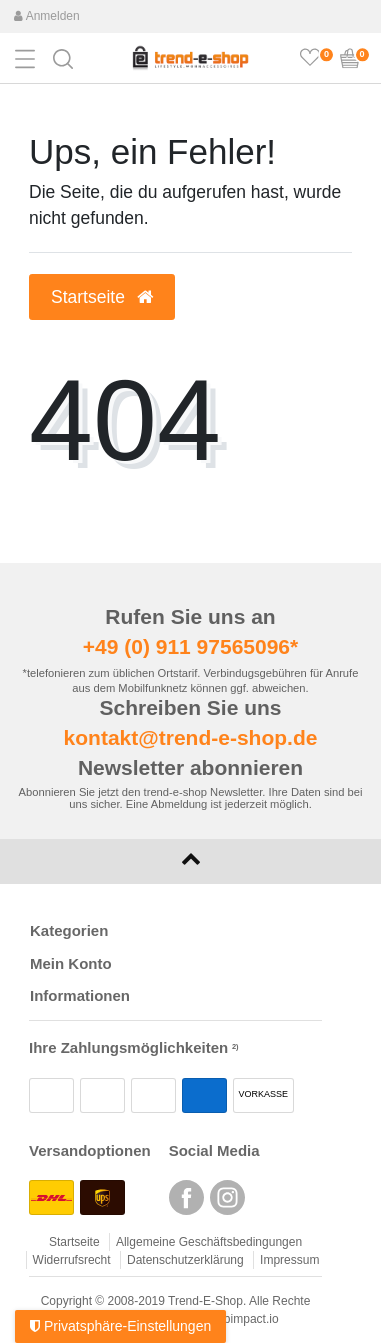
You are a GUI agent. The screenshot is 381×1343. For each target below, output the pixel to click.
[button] (63, 57)
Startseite (74, 1242)
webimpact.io (244, 1319)
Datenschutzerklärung (185, 1260)
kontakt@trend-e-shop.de (191, 737)
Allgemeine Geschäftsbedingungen (209, 1242)
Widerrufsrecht (72, 1260)
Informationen (80, 995)
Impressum (289, 1260)
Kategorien (69, 930)
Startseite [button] (102, 297)
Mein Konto (71, 963)
